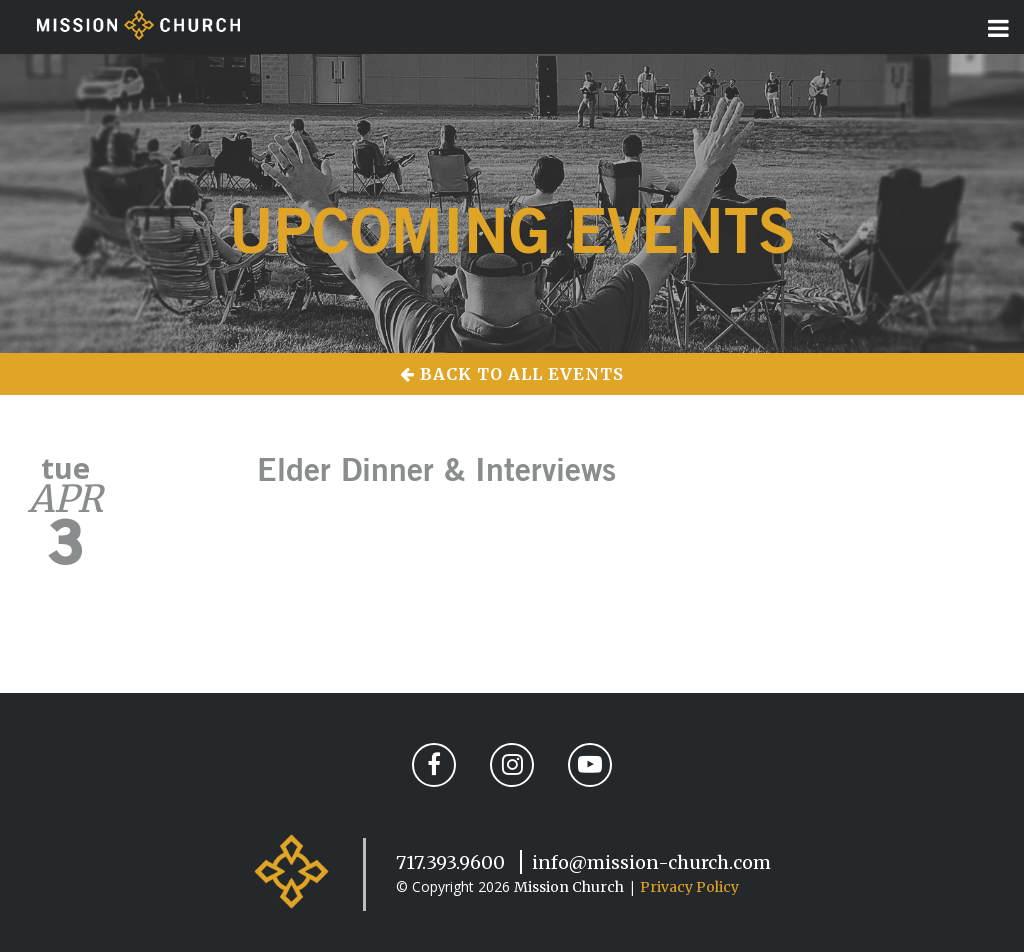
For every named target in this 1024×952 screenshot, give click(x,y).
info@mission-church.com (651, 862)
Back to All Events (512, 374)
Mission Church (569, 887)
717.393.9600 (450, 862)
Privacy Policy (689, 887)
